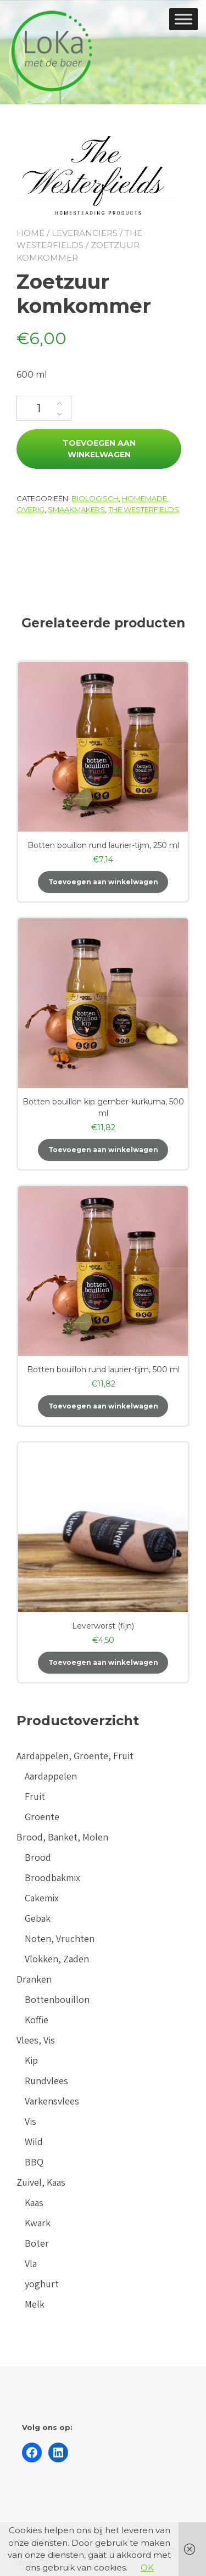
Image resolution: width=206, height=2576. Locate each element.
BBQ (34, 2162)
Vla (31, 2263)
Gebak (38, 1918)
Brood (38, 1857)
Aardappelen (51, 1776)
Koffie (36, 2019)
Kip (31, 2060)
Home (30, 233)
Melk (34, 2304)
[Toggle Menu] (183, 19)
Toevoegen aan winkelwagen (99, 448)
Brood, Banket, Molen (62, 1837)
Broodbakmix (52, 1877)
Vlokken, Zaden (57, 1958)
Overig (30, 509)
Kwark (38, 2222)
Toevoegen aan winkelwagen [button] (103, 882)
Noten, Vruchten (59, 1938)
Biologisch (95, 498)
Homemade (144, 498)
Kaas (34, 2202)
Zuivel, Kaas (40, 2182)
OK (147, 2567)
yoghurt (42, 2283)
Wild (34, 2141)
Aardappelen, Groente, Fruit (74, 1755)
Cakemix (42, 1898)
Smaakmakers (76, 509)
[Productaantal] (43, 408)
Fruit (35, 1796)
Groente (42, 1816)
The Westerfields (143, 509)
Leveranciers (85, 233)
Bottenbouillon (57, 1999)
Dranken (34, 1979)
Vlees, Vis (35, 2040)
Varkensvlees (52, 2101)
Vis (30, 2121)
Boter (37, 2243)
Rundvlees (46, 2080)
